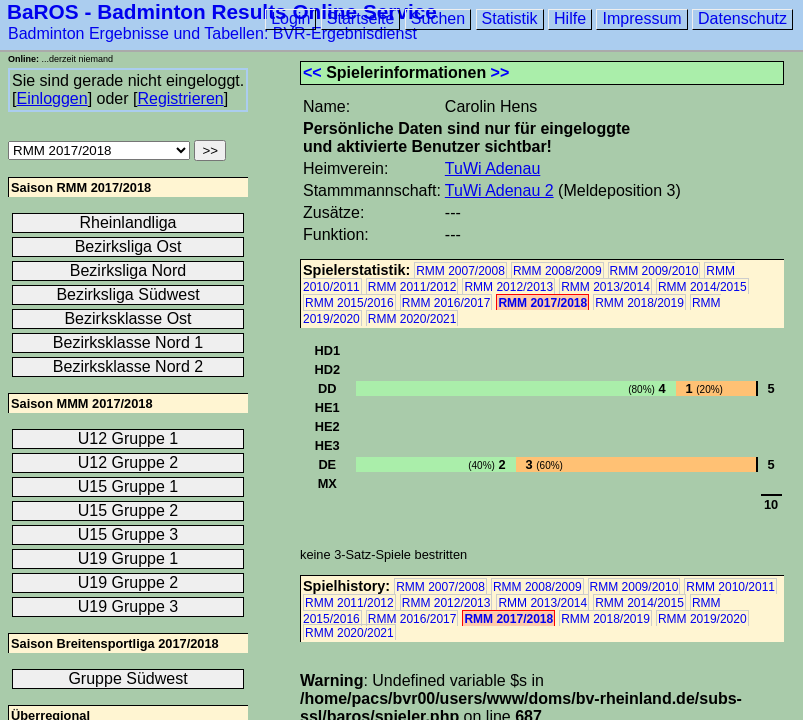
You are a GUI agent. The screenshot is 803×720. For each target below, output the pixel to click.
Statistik (510, 18)
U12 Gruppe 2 (128, 462)
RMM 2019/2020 (702, 619)
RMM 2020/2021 (412, 319)
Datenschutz (742, 18)
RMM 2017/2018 (542, 303)
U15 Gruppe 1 (128, 486)
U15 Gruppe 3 (128, 534)
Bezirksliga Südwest (127, 294)
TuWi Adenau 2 (499, 190)
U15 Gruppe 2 (128, 510)
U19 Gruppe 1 (128, 558)
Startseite (361, 18)
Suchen (438, 18)
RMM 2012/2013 (508, 287)
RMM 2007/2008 (460, 271)
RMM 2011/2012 (412, 287)
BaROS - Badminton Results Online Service (222, 11)
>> (500, 72)
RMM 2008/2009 (557, 271)
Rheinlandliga (128, 222)
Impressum (641, 18)
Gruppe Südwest (127, 678)
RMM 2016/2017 (446, 303)
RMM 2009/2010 (654, 271)
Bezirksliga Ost (128, 246)
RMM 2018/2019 (639, 303)
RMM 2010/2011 (730, 587)
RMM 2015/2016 (349, 303)
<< (312, 72)
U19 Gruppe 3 (128, 606)
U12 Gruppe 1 (128, 438)
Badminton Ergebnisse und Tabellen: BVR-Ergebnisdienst (212, 33)
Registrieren (180, 98)
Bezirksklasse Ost (127, 318)
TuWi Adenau (492, 168)
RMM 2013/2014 (605, 287)
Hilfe (570, 18)
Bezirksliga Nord (128, 270)
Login (290, 18)
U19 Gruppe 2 (128, 582)
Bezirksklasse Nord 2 (128, 366)
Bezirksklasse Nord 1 (128, 342)
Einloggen (51, 98)
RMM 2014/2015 (702, 287)
